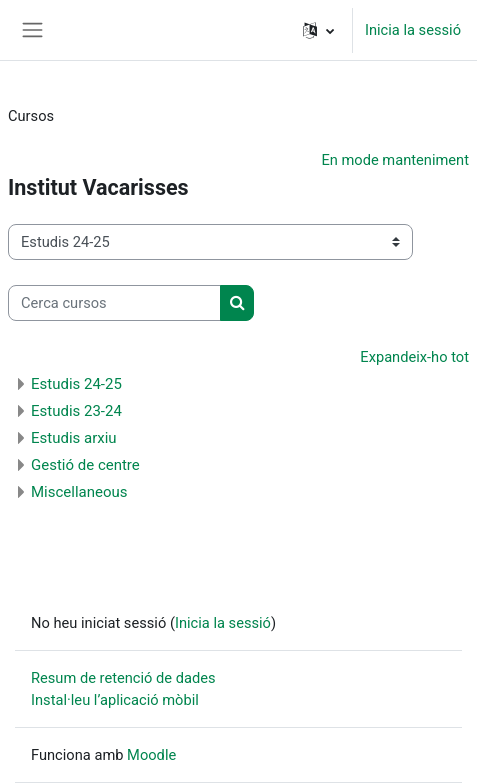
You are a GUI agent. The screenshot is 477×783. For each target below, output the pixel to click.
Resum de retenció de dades (123, 678)
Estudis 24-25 (76, 384)
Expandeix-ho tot (414, 357)
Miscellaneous (79, 492)
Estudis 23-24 (76, 411)
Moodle (151, 755)
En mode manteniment (395, 160)
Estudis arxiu (74, 438)
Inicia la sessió (413, 30)
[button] (318, 30)
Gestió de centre (85, 465)
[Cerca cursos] (114, 303)
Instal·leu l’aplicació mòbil (115, 700)
